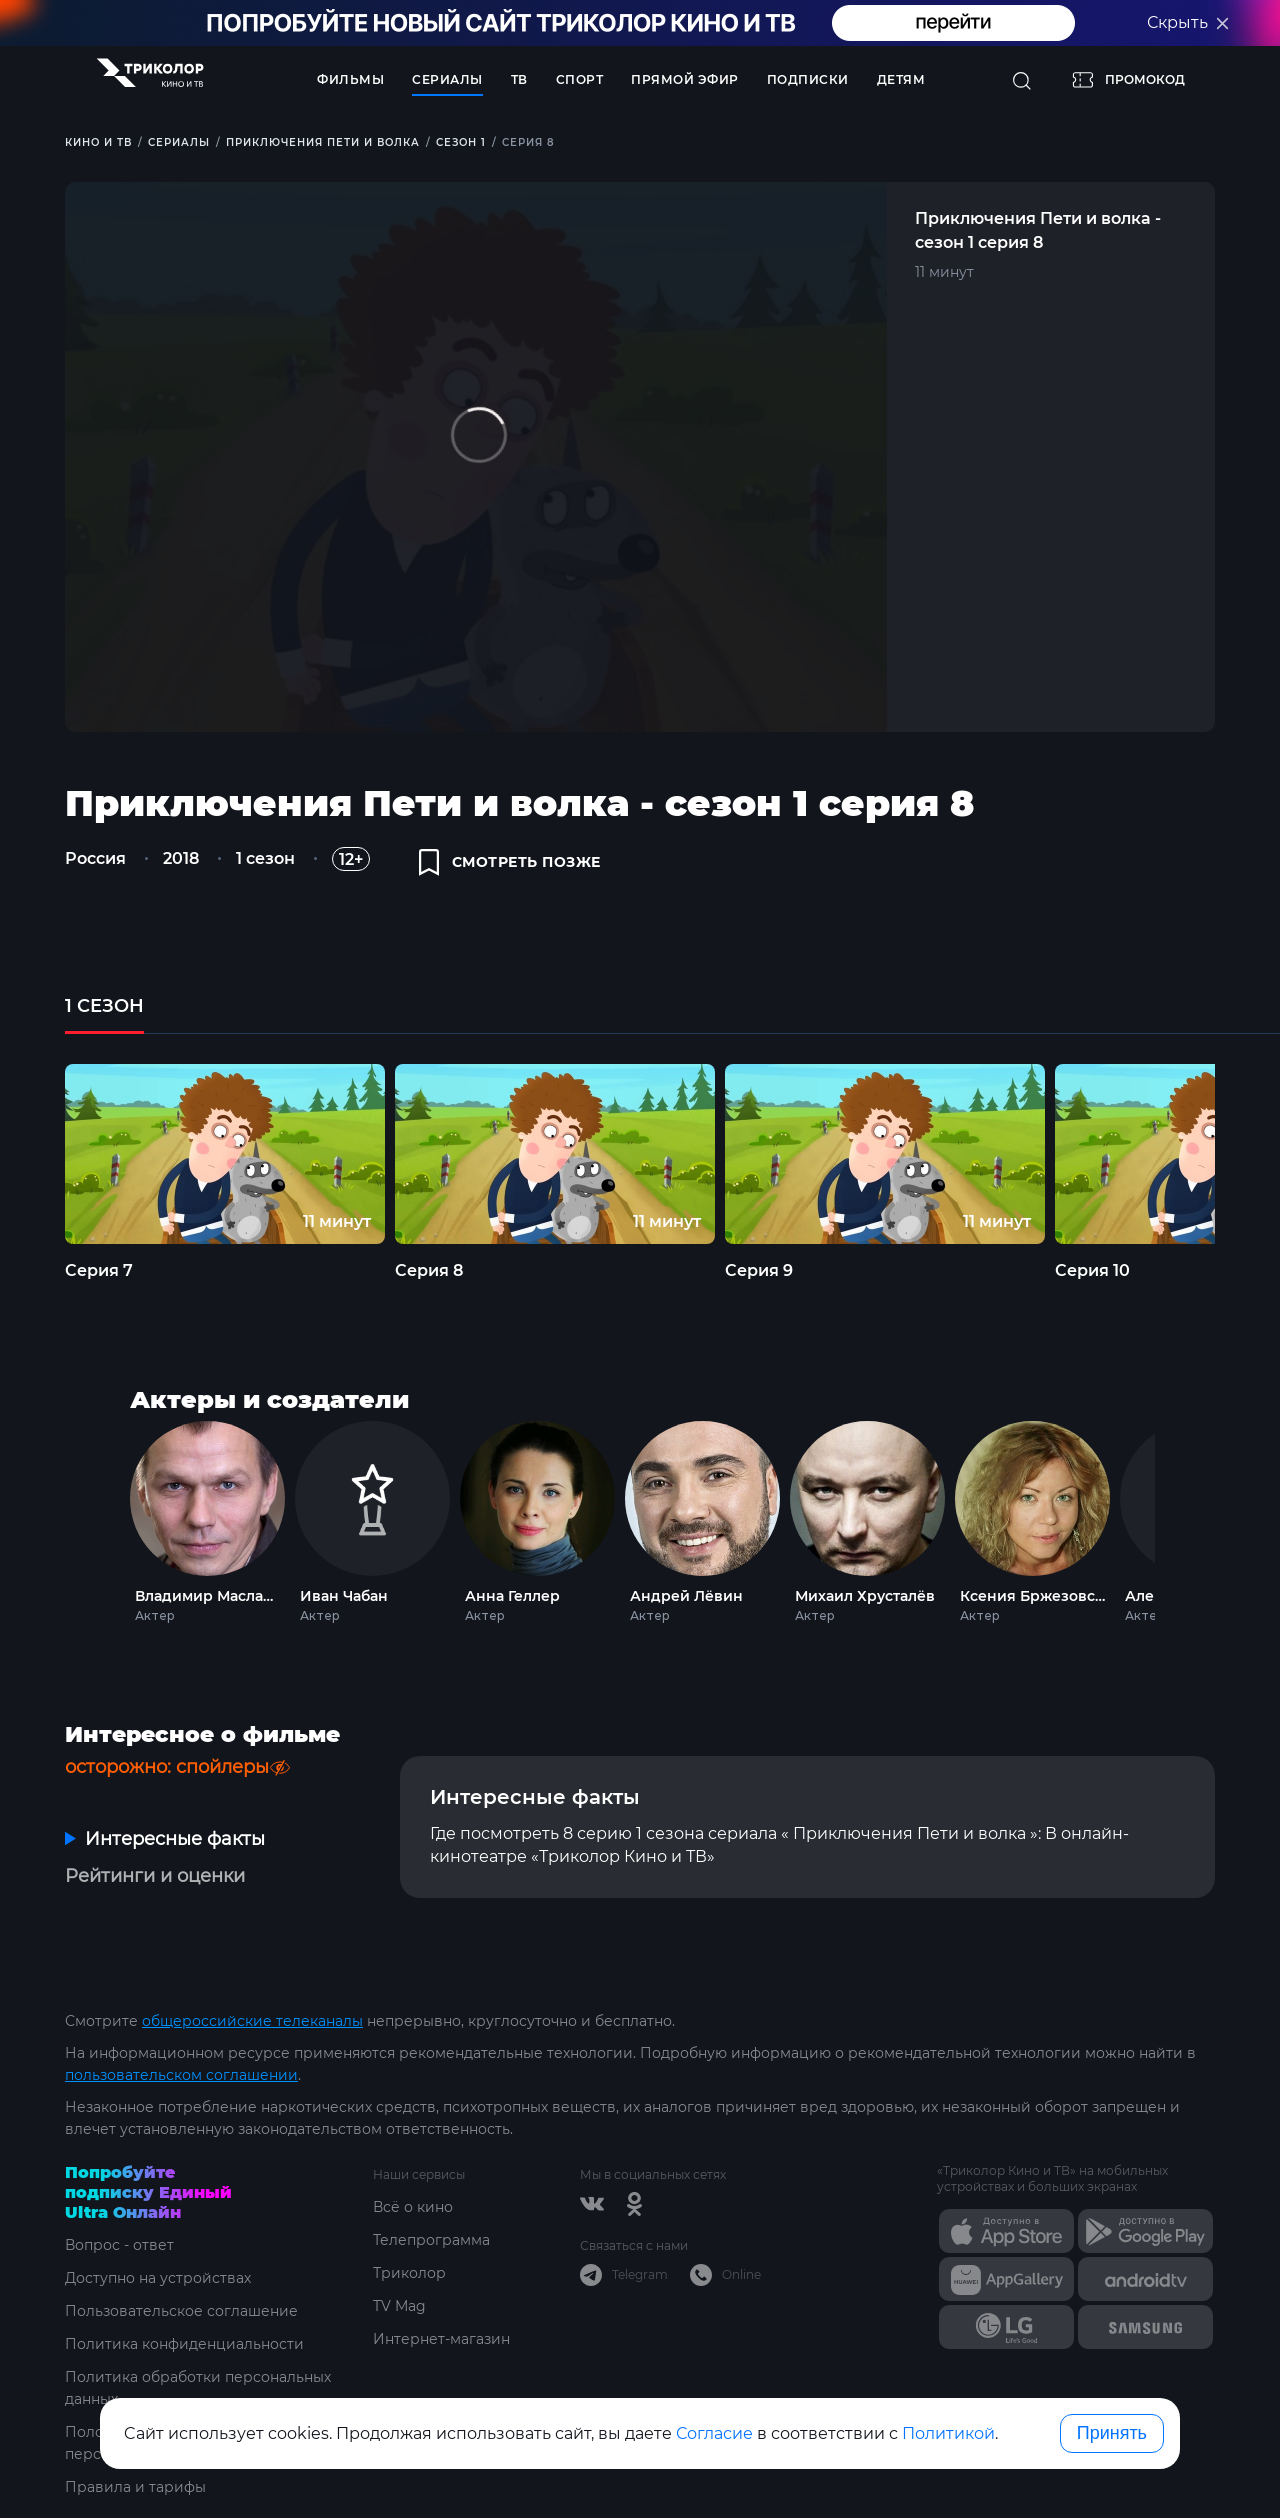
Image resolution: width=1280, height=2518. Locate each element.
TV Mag (399, 2306)
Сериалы (447, 79)
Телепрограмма (431, 2240)
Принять (1112, 2433)
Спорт (580, 79)
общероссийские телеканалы (252, 2021)
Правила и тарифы (135, 2487)
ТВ (519, 79)
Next (1181, 1517)
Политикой (948, 2433)
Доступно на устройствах (158, 2278)
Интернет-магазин (441, 2339)
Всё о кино (413, 2207)
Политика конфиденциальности (184, 2344)
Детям (901, 79)
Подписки (808, 79)
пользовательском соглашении (181, 2075)
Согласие (714, 2433)
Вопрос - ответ (119, 2245)
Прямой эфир (685, 79)
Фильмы (350, 79)
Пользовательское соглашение (181, 2311)
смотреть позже (510, 862)
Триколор (409, 2273)
